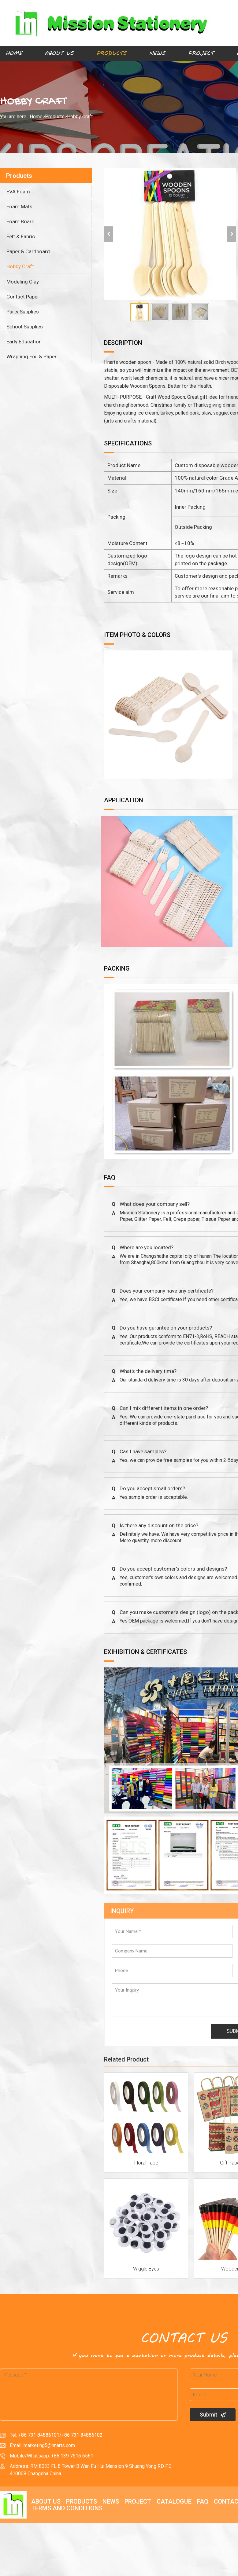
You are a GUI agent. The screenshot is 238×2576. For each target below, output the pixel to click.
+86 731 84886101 (38, 2435)
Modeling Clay (22, 282)
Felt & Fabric (20, 236)
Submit (213, 2414)
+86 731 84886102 (81, 2435)
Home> (37, 116)
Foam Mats (19, 206)
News (157, 53)
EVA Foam (18, 191)
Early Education (24, 341)
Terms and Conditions (66, 2508)
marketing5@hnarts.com (49, 2445)
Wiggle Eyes (146, 2269)
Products (111, 53)
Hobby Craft (80, 116)
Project (201, 53)
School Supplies (24, 327)
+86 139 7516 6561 (72, 2456)
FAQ (202, 2501)
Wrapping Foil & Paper (31, 356)
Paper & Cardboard (28, 251)
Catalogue (174, 2501)
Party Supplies (22, 312)
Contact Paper (22, 297)
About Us (59, 53)
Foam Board (20, 221)
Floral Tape (146, 2163)
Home (14, 53)
